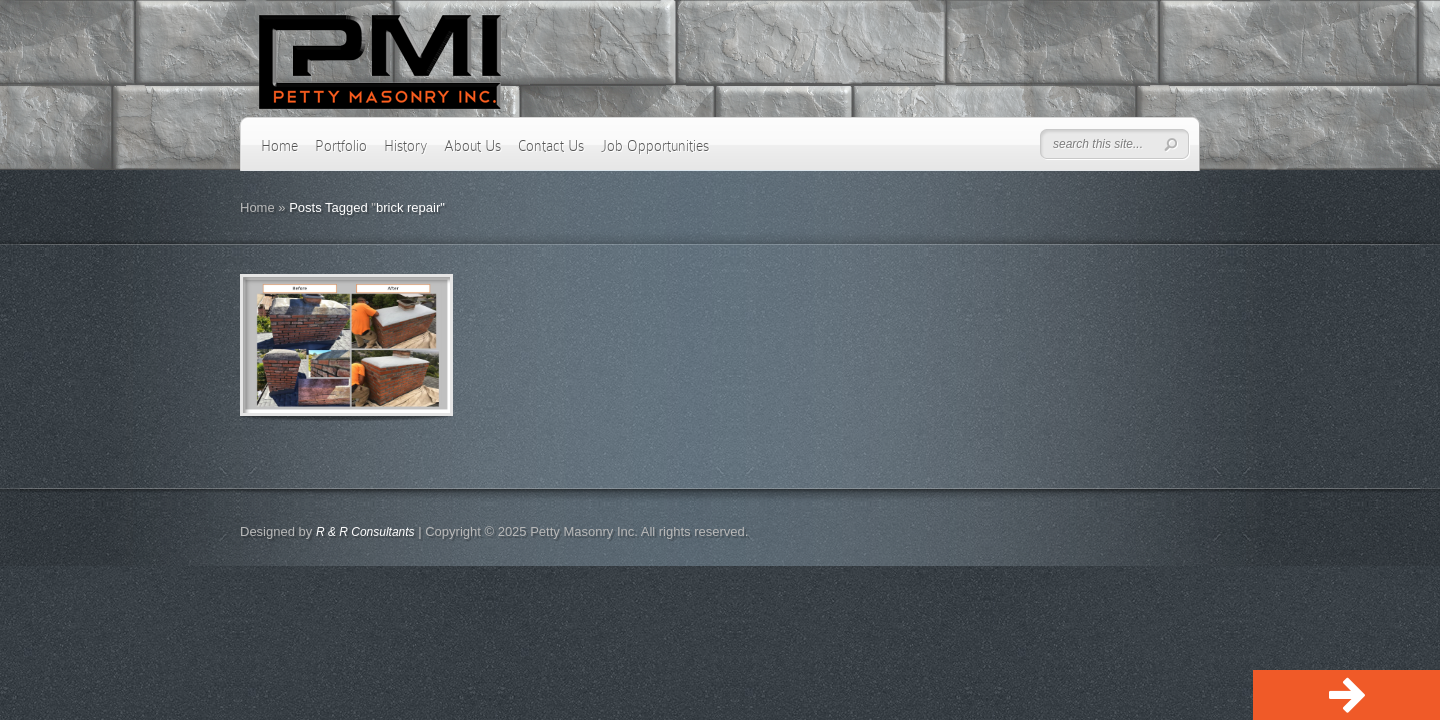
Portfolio (341, 146)
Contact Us (551, 146)
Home (279, 146)
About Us (472, 146)
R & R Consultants (365, 532)
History (405, 146)
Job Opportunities (655, 146)
